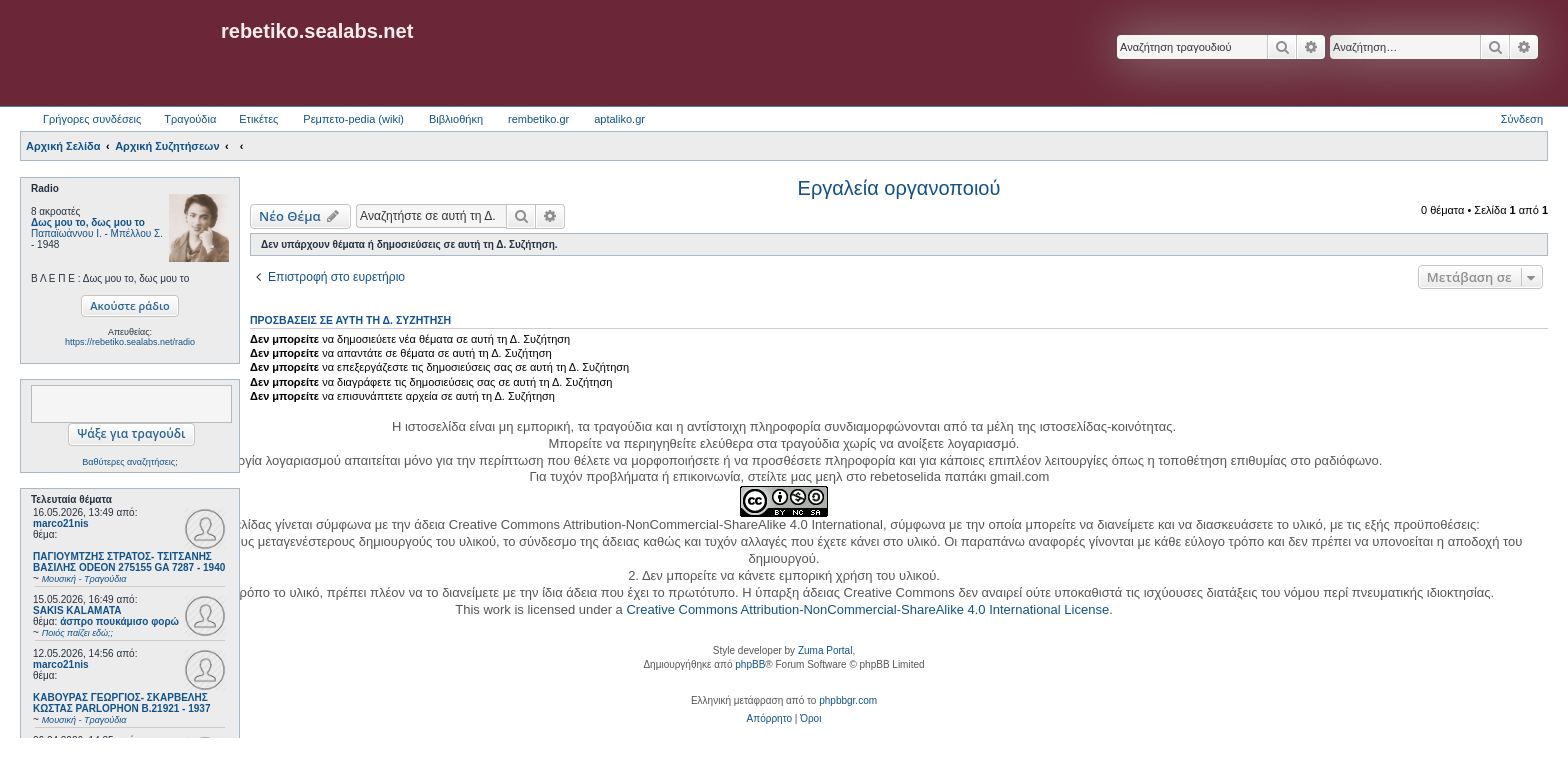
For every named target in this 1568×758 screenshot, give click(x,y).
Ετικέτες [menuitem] (258, 119)
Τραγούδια (190, 119)
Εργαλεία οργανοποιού (899, 188)
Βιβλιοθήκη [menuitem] (456, 119)
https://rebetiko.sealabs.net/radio (130, 342)
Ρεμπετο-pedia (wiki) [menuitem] (353, 119)
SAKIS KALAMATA (77, 610)
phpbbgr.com (848, 700)
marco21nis (61, 523)
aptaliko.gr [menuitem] (619, 119)
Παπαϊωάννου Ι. (66, 233)
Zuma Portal (825, 650)
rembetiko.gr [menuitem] (538, 119)
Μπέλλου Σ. (137, 233)
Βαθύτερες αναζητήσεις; (129, 462)
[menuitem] (769, 719)
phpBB (750, 664)
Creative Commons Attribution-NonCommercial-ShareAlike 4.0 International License (867, 609)
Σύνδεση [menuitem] (1522, 119)
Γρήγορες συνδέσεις (92, 119)
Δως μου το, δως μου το (88, 222)
